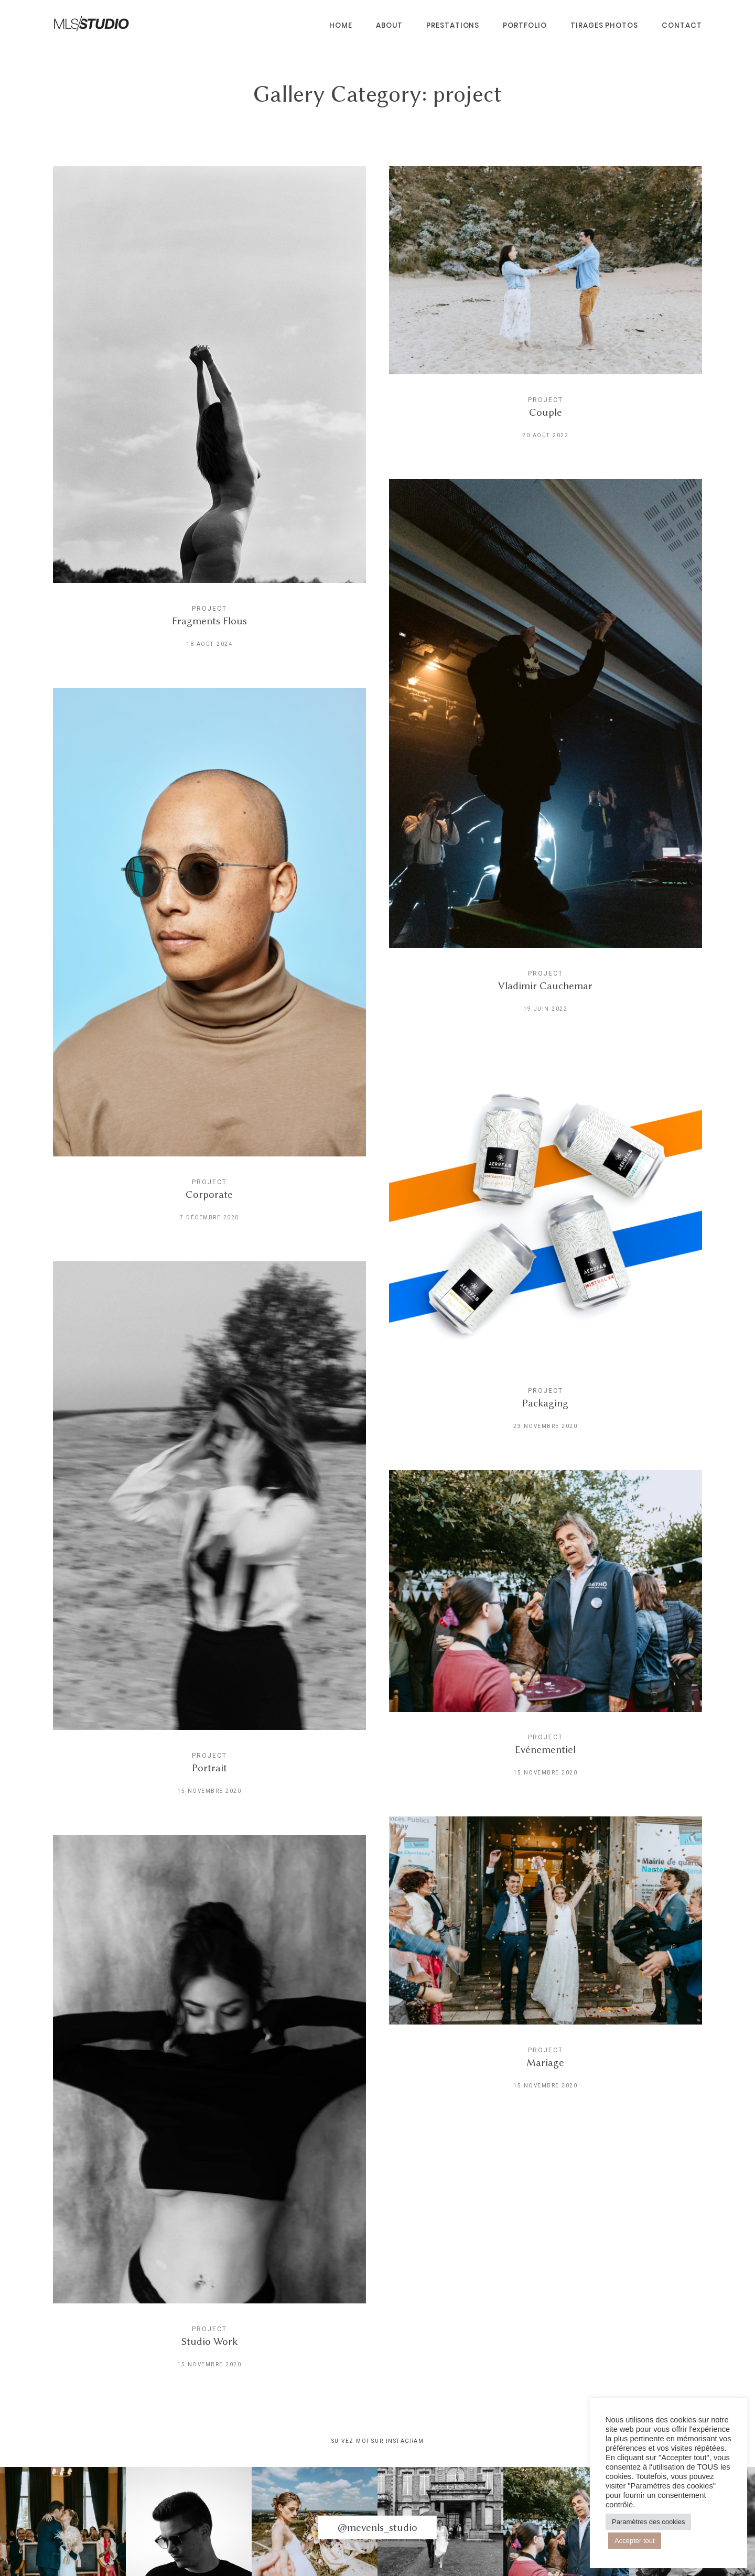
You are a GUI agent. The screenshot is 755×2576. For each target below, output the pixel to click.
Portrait (209, 1536)
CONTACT (682, 26)
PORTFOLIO (525, 26)
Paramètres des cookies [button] (648, 2522)
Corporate (209, 962)
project (209, 608)
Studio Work (209, 2109)
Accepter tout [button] (634, 2541)
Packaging (546, 1249)
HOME (340, 26)
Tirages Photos (604, 26)
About (389, 26)
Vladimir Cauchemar (546, 754)
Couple (546, 310)
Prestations (452, 26)
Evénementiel (546, 1631)
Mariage (546, 1960)
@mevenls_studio (377, 2527)
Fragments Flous (209, 415)
